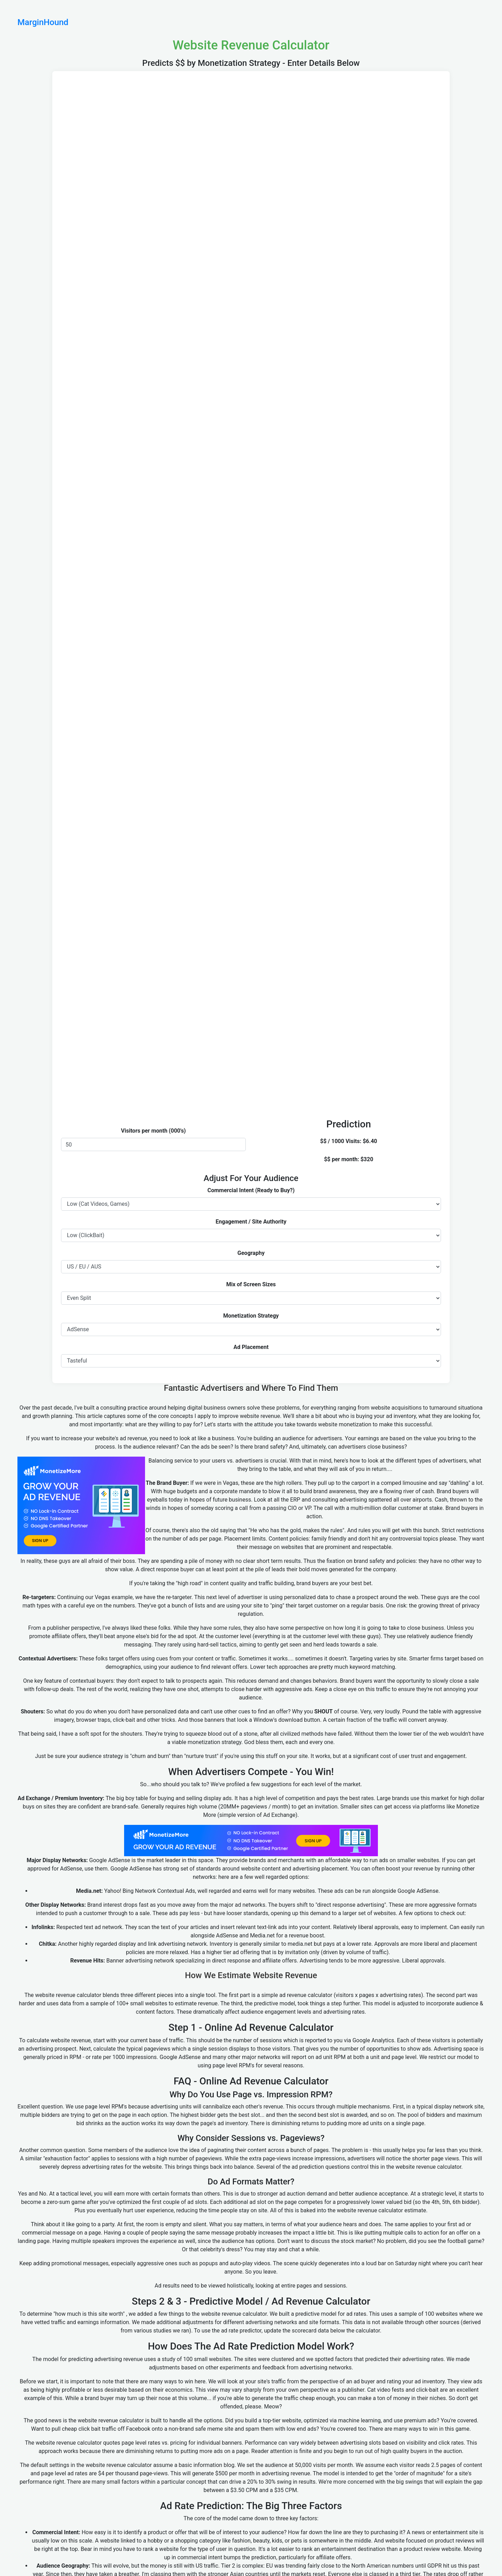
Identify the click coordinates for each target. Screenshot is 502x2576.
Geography (251, 1253)
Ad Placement (251, 1347)
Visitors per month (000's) (153, 1130)
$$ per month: (341, 1159)
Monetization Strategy (251, 1315)
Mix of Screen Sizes (251, 1284)
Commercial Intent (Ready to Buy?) (251, 1190)
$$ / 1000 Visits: (340, 1141)
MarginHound (42, 22)
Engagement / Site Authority (251, 1221)
